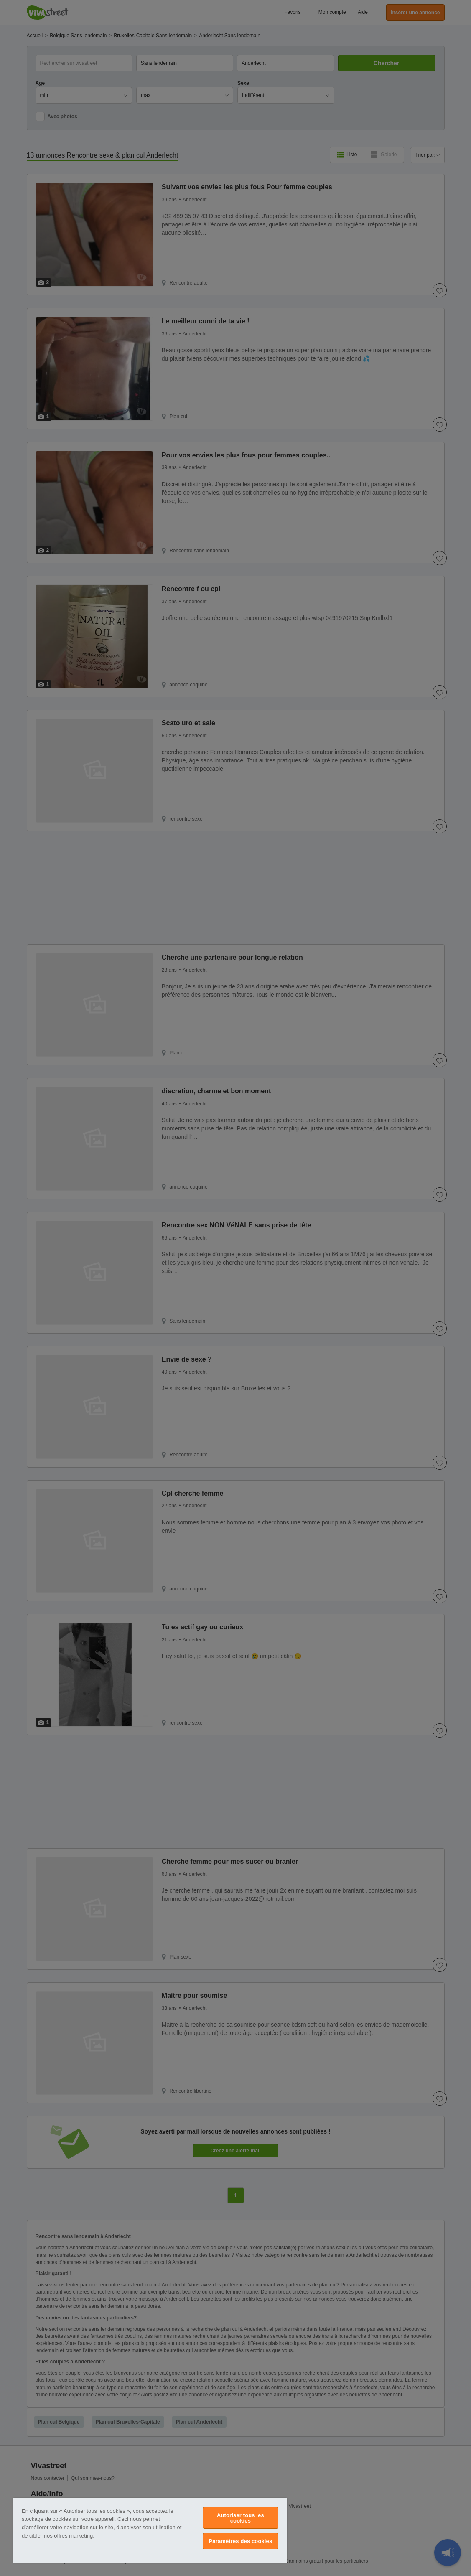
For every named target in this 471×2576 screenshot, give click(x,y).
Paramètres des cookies (240, 2541)
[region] (150, 2530)
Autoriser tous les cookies (240, 2518)
